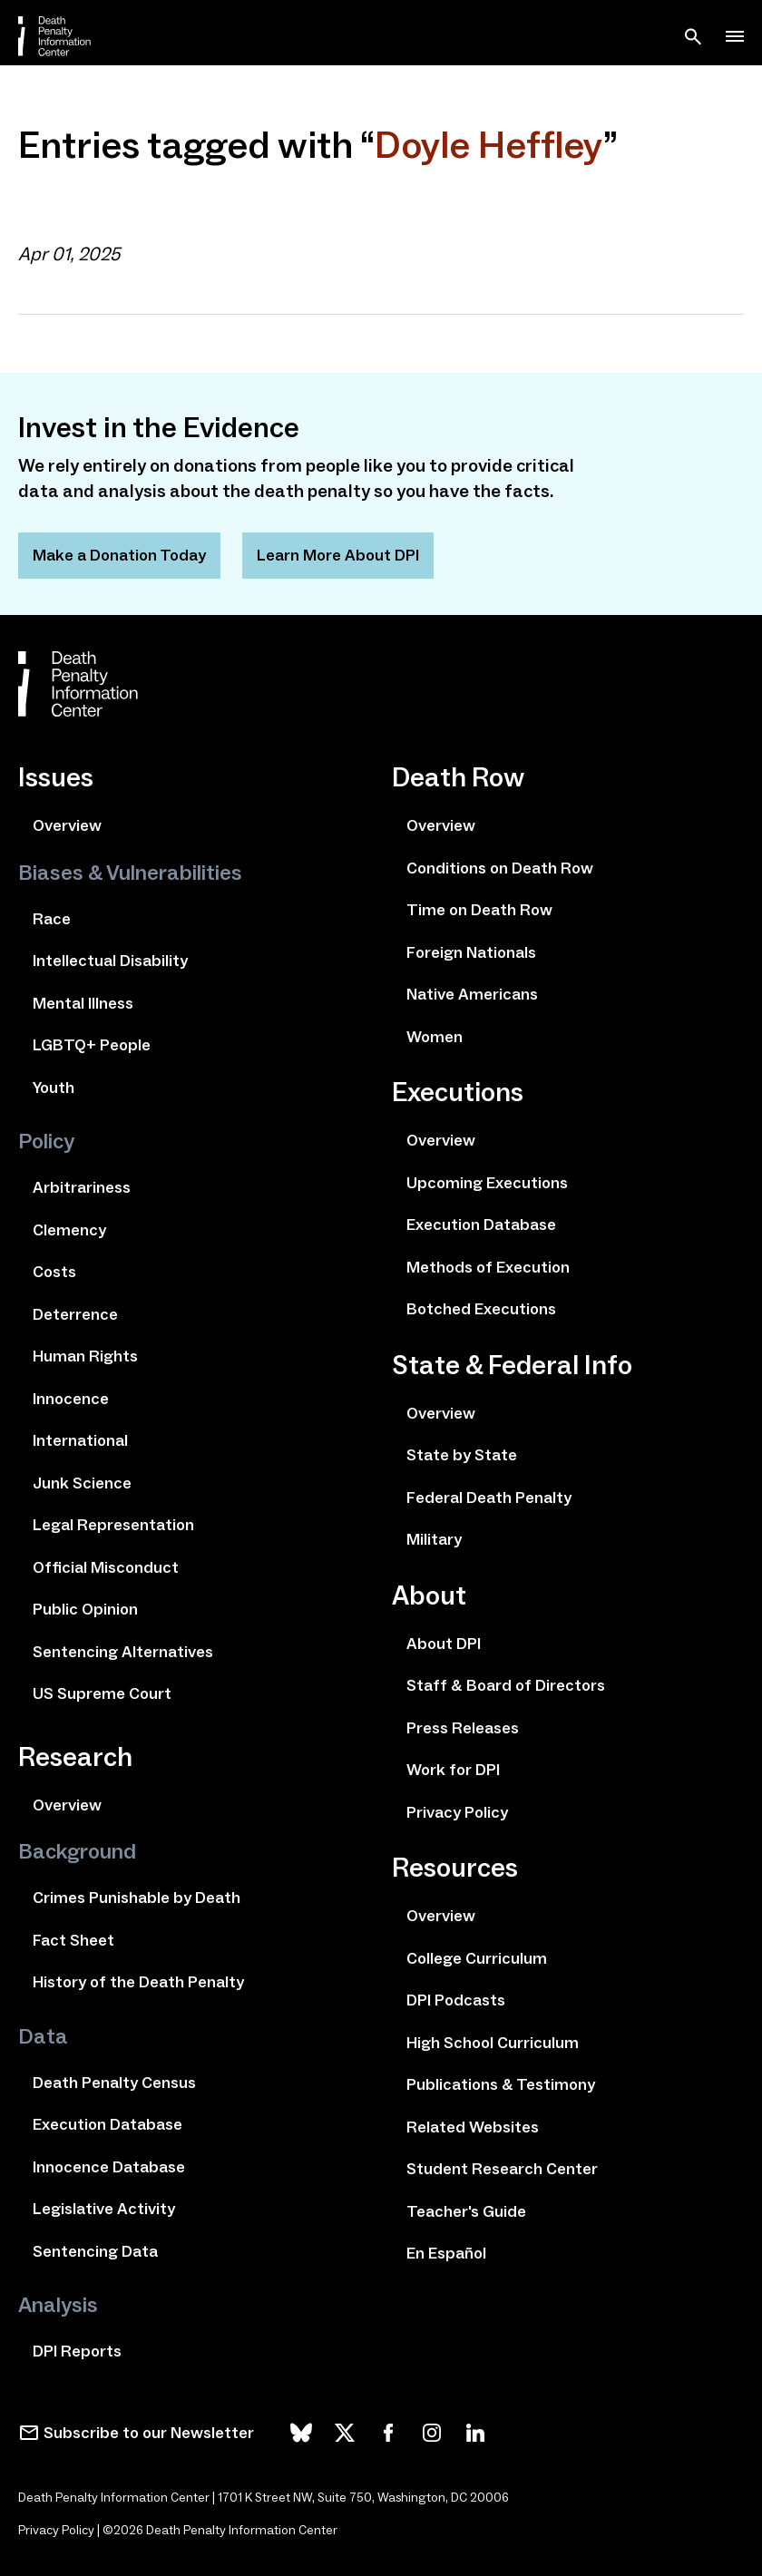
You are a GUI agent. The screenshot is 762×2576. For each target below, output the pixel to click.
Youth (53, 1088)
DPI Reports (77, 2351)
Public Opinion (85, 1609)
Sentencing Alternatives (123, 1652)
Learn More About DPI (338, 555)
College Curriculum (476, 1958)
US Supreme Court (102, 1693)
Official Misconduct (106, 1567)
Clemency (69, 1230)
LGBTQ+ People (92, 1045)
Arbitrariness (82, 1187)
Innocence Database (109, 2167)
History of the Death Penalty (138, 1982)
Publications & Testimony (500, 2084)
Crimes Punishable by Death (136, 1898)
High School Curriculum (492, 2043)
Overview (67, 825)
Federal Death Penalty (489, 1498)
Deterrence (75, 1314)
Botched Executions (481, 1309)
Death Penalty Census (114, 2083)
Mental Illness (83, 1003)
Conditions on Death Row (499, 868)
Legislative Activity (104, 2209)
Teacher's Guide (466, 2211)
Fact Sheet (73, 1940)
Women (434, 1037)
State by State (461, 1455)
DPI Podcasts (455, 2000)
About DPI (443, 1644)
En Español (446, 2253)
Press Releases (462, 1728)
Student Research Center (502, 2169)
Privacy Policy (457, 1812)
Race (52, 919)
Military (434, 1539)
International (80, 1440)
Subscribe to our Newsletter (149, 2433)
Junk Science (82, 1483)
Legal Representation (113, 1525)
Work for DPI (453, 1770)
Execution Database (107, 2124)
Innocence (71, 1399)
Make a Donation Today (119, 555)
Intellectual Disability (110, 961)
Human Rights (85, 1356)
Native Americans (472, 994)
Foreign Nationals (471, 952)
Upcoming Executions (487, 1183)
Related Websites (472, 2127)
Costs (54, 1272)
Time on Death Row (479, 910)
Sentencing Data (95, 2251)
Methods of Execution (488, 1267)
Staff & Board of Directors (505, 1685)
